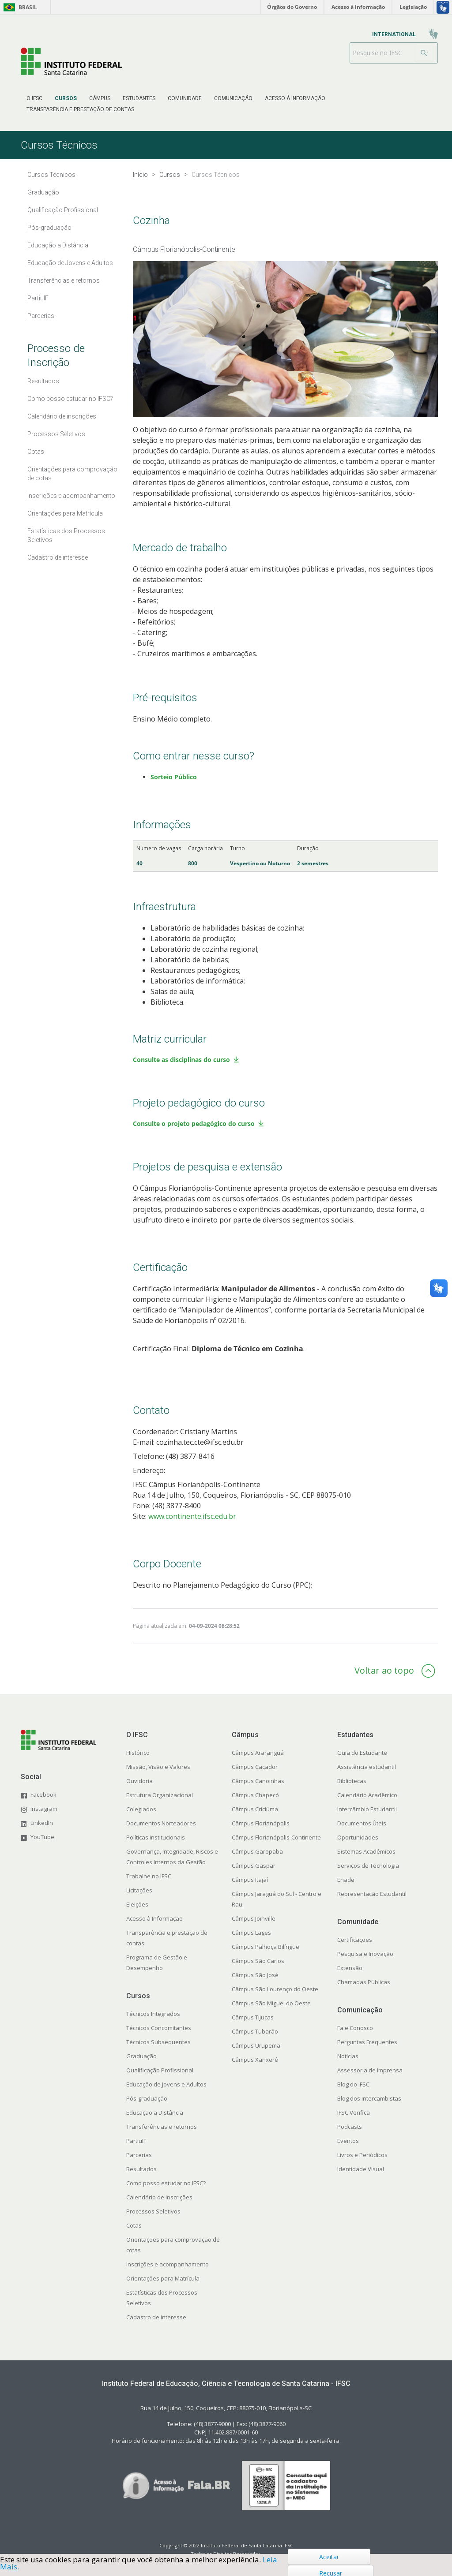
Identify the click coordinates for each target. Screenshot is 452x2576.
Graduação (141, 2056)
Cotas (134, 2225)
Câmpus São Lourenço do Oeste (275, 1989)
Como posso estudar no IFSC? (166, 2183)
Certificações (354, 1940)
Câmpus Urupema (256, 2045)
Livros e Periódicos (362, 2155)
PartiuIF (136, 2141)
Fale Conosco (355, 2028)
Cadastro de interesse (156, 2317)
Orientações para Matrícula (163, 2278)
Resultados (141, 2169)
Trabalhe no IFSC (148, 1876)
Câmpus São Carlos (258, 1961)
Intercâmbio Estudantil (367, 1809)
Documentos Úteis (361, 1823)
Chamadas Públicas (363, 1982)
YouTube (42, 1837)
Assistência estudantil (366, 1767)
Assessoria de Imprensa (370, 2070)
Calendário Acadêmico (367, 1795)
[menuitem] (34, 98)
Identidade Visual (360, 2169)
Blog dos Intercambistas (369, 2098)
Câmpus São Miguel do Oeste (271, 2003)
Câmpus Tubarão (255, 2031)
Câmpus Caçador (255, 1767)
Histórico (138, 1753)
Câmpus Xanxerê (255, 2060)
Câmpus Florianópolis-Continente (276, 1837)
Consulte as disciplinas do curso (181, 1059)
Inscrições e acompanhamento (167, 2264)
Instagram (43, 1809)
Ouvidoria (139, 1781)
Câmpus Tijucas (253, 2017)
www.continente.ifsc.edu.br (192, 1516)
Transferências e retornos (161, 2127)
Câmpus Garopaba (257, 1851)
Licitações (139, 1890)
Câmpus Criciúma (255, 1809)
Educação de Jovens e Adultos (166, 2084)
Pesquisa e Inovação (365, 1954)
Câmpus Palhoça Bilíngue (265, 1947)
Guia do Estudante (362, 1753)
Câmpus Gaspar (253, 1865)
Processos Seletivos (153, 2211)
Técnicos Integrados (153, 2014)
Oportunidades (357, 1837)
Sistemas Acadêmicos (366, 1851)
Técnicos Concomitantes (158, 2028)
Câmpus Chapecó (255, 1795)
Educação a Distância (154, 2112)
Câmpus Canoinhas (258, 1781)
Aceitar (329, 2557)
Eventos (348, 2141)
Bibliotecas (351, 1781)
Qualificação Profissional (159, 2070)
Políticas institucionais (155, 1837)
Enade (345, 1880)
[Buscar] (424, 53)
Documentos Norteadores (161, 1823)
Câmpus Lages (251, 1933)
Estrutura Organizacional (159, 1795)
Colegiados (141, 1809)
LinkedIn (41, 1823)
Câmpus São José (255, 1975)
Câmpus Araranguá (258, 1753)
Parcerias (139, 2155)
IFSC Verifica (353, 2112)
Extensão (349, 1968)
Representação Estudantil (372, 1894)
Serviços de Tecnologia (368, 1865)
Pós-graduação (146, 2098)
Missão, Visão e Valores (158, 1767)
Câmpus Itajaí (250, 1880)
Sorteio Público (174, 777)
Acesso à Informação (154, 1918)
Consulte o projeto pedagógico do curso (194, 1123)
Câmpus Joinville (253, 1918)
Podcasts (349, 2127)
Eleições (137, 1904)
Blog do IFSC (353, 2084)
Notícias (347, 2056)
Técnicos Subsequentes (158, 2042)
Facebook (43, 1794)
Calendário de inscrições (159, 2197)
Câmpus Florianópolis (261, 1823)
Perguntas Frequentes (367, 2042)
